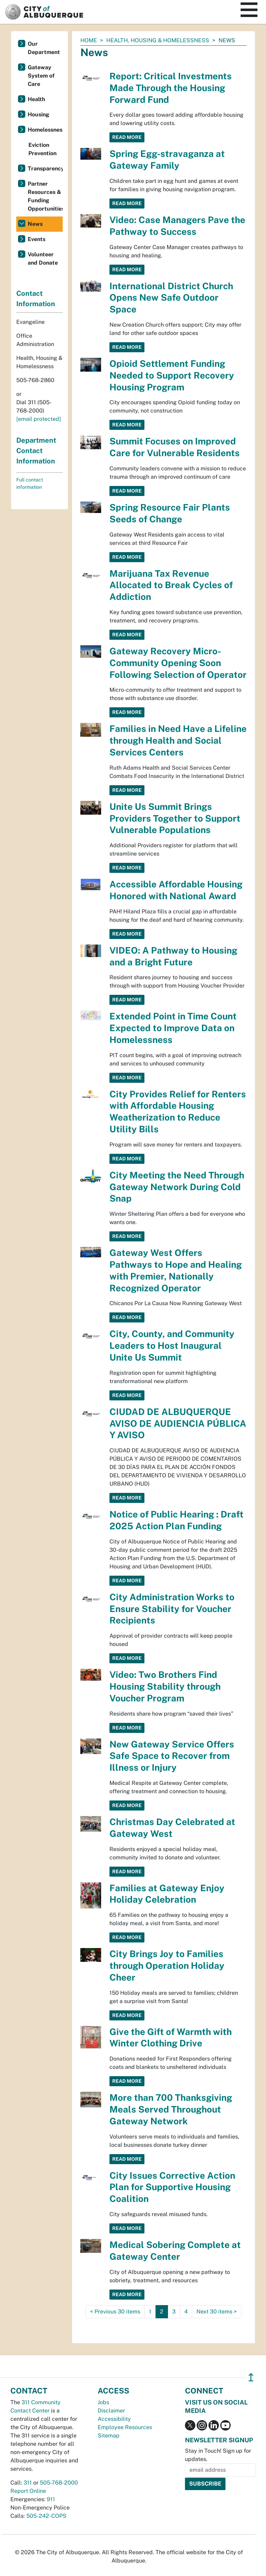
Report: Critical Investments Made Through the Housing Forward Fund (170, 88)
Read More (127, 137)
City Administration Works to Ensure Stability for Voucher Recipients (171, 1609)
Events (36, 239)
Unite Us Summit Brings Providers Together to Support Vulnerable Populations (174, 818)
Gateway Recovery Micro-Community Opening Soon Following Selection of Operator (178, 663)
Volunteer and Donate (43, 258)
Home (88, 40)
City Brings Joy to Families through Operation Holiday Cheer (166, 1965)
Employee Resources (125, 2427)
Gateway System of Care (41, 75)
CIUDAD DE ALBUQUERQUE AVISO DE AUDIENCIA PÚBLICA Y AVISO (177, 1423)
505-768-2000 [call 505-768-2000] (59, 2482)
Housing (38, 114)
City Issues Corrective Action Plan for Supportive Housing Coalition (172, 2187)
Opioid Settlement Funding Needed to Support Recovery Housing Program (171, 375)
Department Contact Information (36, 450)
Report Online (28, 2491)
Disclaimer (111, 2410)
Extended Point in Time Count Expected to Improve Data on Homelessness (173, 1028)
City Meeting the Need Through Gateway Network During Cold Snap (176, 1187)
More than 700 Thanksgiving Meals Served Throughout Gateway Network (170, 2109)
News (35, 224)
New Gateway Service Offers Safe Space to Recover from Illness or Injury (171, 1756)
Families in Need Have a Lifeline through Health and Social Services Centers (178, 740)
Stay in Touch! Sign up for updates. (218, 2454)
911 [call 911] (51, 2499)
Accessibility (114, 2419)
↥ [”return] (251, 2377)
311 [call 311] (28, 2482)
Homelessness (45, 129)
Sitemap (108, 2435)
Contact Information (35, 298)
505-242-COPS (46, 2516)
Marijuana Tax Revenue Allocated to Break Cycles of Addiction (171, 585)
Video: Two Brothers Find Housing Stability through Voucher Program (165, 1686)
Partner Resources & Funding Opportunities (45, 196)
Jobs (103, 2402)
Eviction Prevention (42, 149)
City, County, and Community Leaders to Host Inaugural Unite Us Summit (171, 1345)
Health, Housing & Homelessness (157, 40)
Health (36, 99)
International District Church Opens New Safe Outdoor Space (171, 298)
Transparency (45, 168)
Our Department (44, 48)
